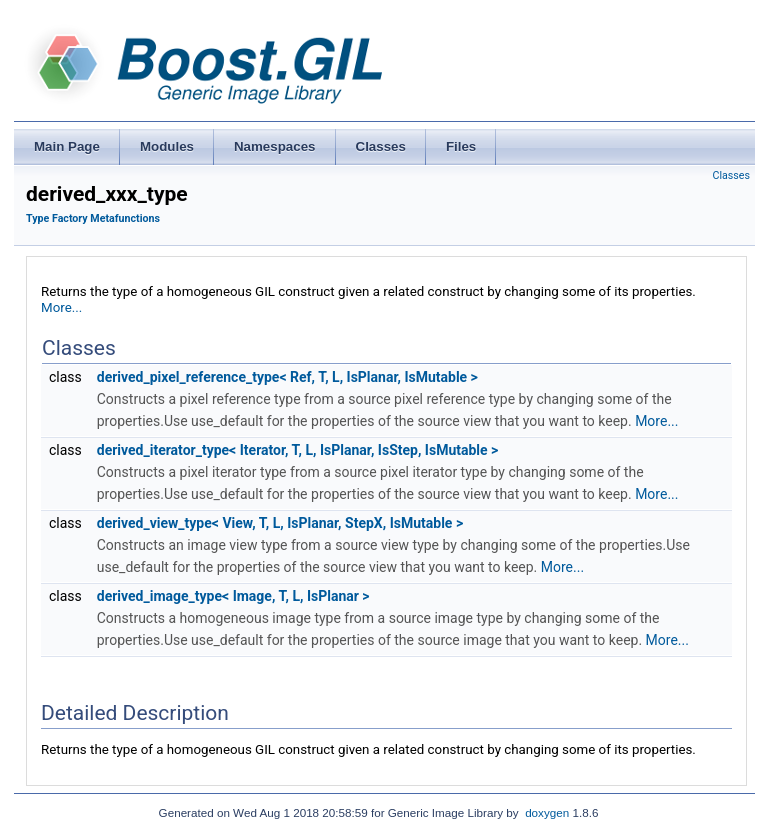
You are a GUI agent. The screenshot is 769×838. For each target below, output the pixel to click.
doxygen (547, 812)
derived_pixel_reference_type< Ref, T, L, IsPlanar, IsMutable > (287, 377)
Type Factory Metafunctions (93, 218)
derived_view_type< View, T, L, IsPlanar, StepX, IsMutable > (280, 523)
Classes (731, 175)
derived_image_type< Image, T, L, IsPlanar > (233, 596)
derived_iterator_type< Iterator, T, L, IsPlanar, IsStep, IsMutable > (298, 450)
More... (61, 307)
